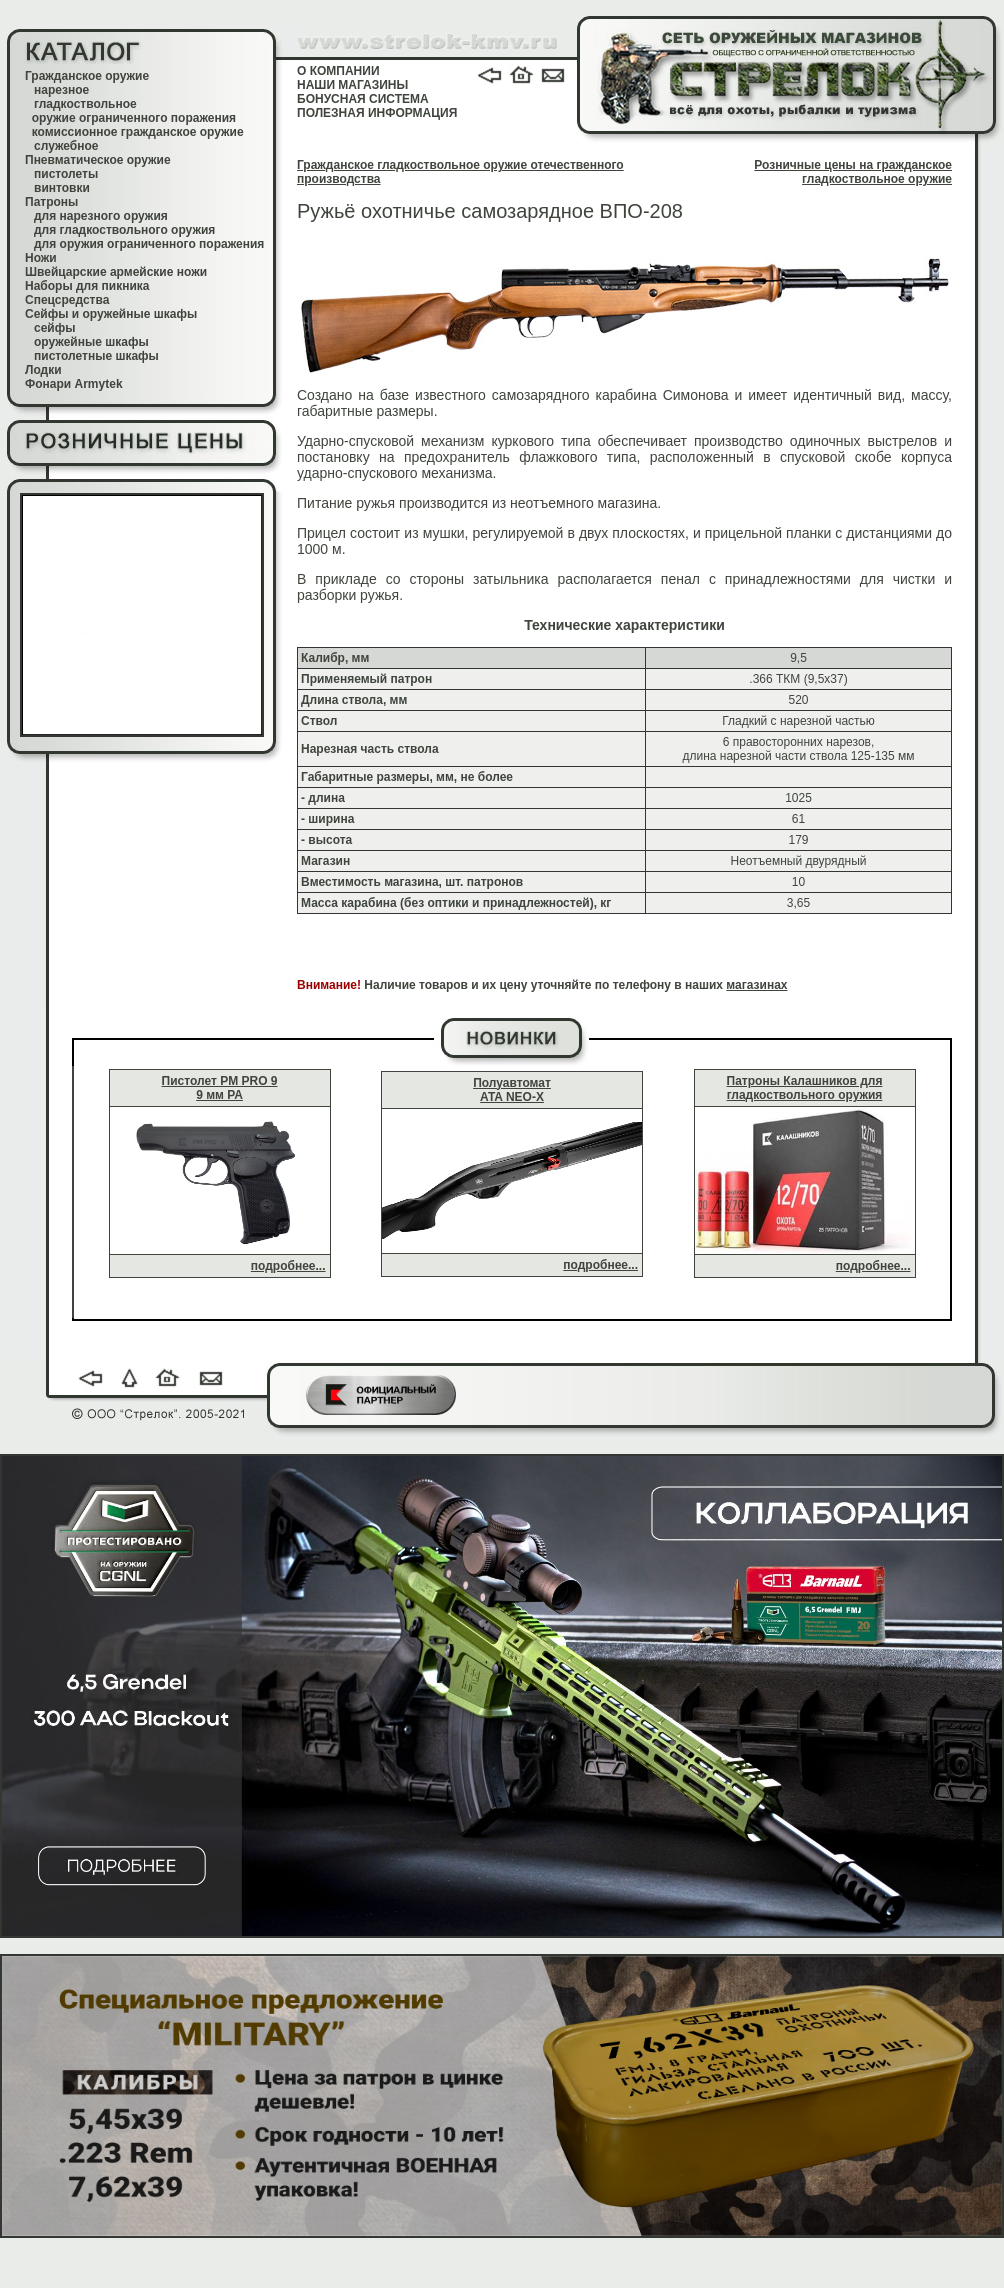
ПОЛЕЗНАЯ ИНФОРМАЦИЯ (377, 113)
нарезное (61, 90)
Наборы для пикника (87, 286)
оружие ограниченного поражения (134, 118)
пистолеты (66, 174)
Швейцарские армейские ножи (116, 272)
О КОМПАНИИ (338, 71)
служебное (66, 146)
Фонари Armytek (74, 384)
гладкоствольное (85, 104)
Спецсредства (67, 300)
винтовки (62, 188)
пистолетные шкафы (96, 356)
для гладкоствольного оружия (124, 230)
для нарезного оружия (101, 216)
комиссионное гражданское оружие (138, 132)
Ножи (41, 258)
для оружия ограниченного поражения (149, 244)
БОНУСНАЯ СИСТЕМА (363, 99)
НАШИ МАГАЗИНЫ (352, 85)
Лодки (43, 370)
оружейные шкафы (91, 342)
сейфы (54, 328)
